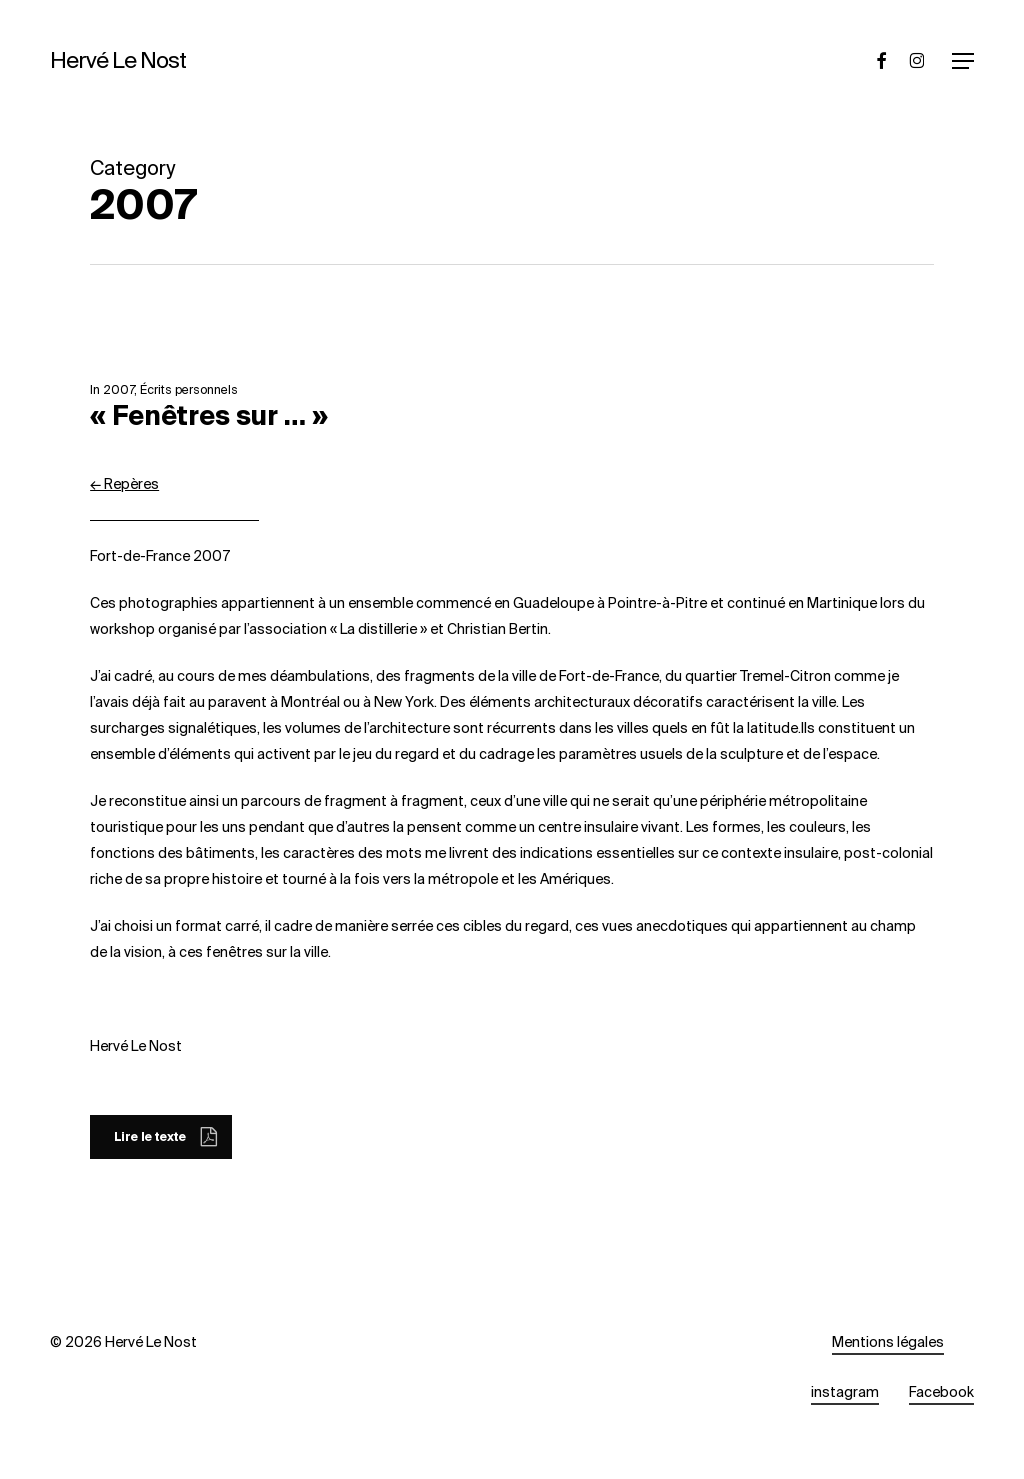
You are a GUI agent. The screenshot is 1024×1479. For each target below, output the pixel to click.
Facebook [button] (941, 1392)
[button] (963, 61)
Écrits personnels (189, 390)
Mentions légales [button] (888, 1342)
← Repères (124, 484)
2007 (118, 390)
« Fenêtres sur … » (209, 416)
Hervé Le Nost (118, 61)
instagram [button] (845, 1392)
